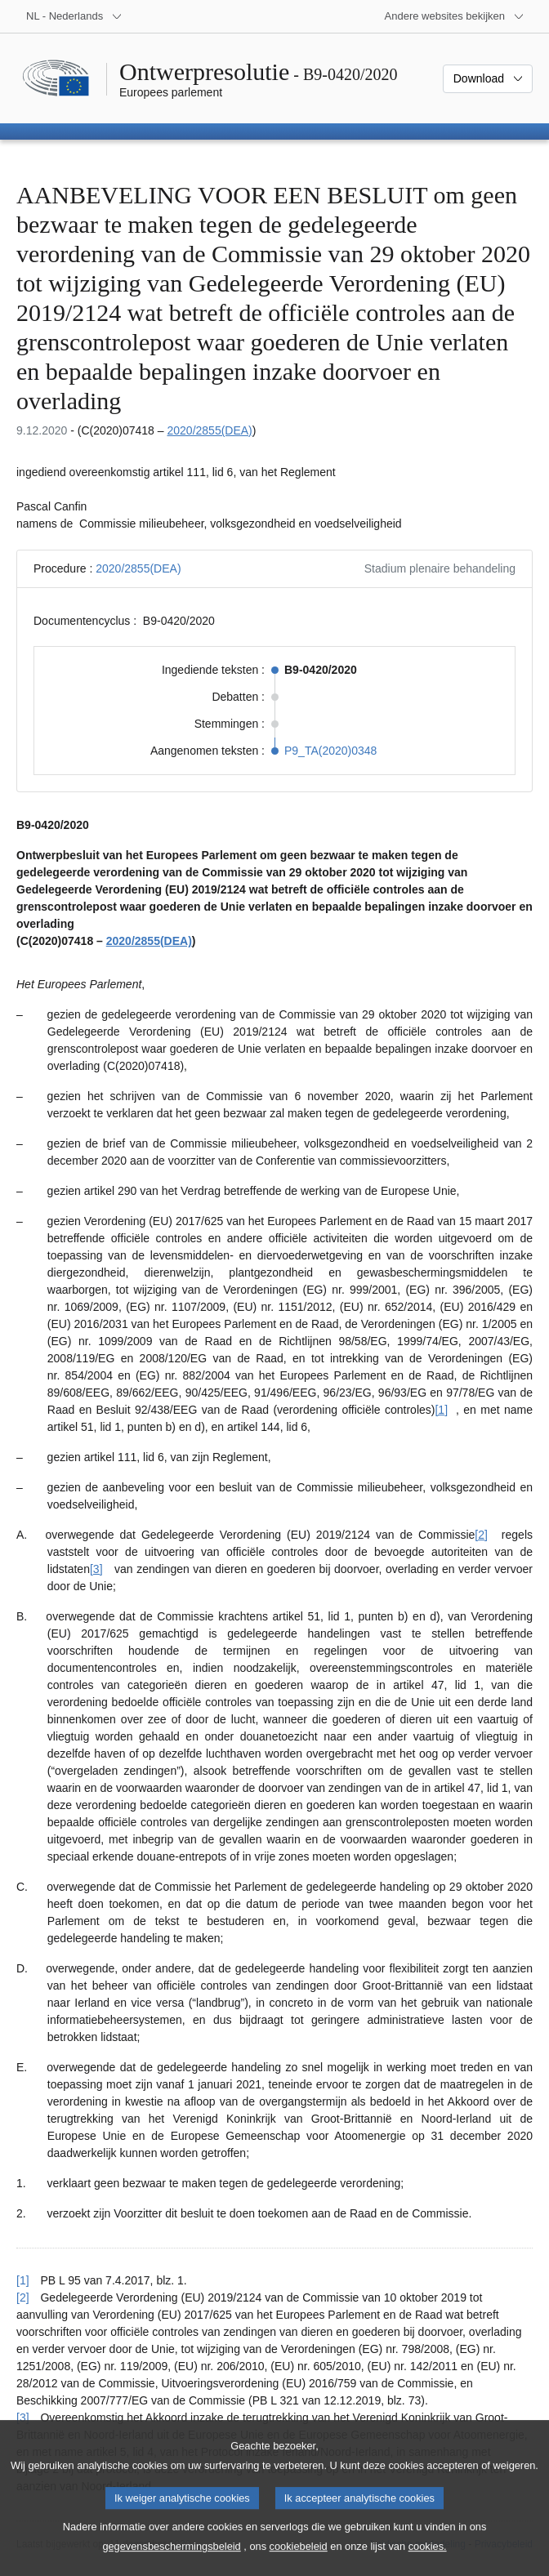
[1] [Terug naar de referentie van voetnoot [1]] (22, 2280)
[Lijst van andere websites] (455, 16)
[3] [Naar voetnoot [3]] (96, 1568)
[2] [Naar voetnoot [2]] (481, 1534)
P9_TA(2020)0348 (330, 750)
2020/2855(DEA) (209, 430)
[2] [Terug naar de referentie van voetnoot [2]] (22, 2297)
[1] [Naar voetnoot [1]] (441, 1409)
